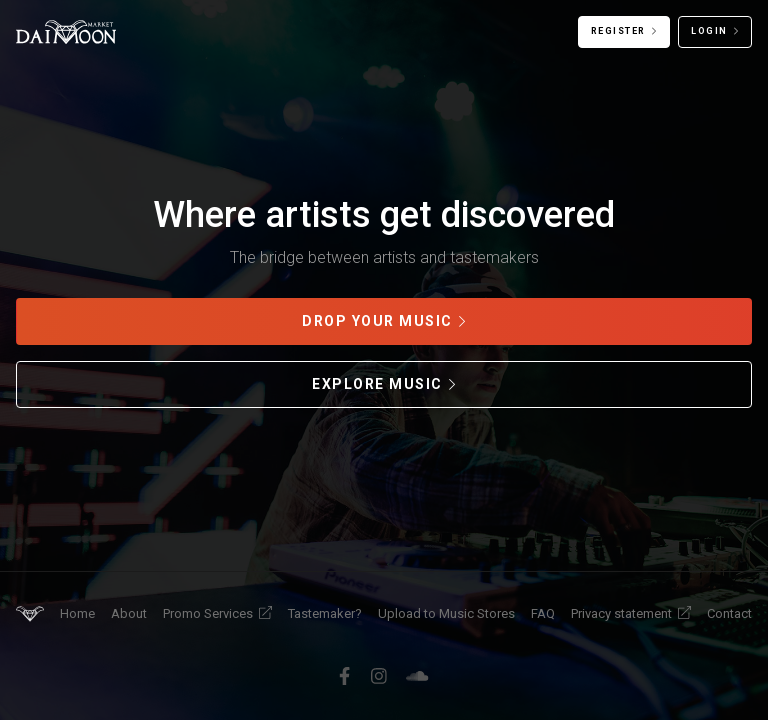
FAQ (543, 613)
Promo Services (217, 613)
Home (77, 613)
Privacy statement (631, 613)
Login (709, 31)
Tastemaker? (325, 613)
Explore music (377, 384)
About (129, 613)
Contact (729, 613)
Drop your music (377, 321)
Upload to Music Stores (446, 613)
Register (618, 31)
